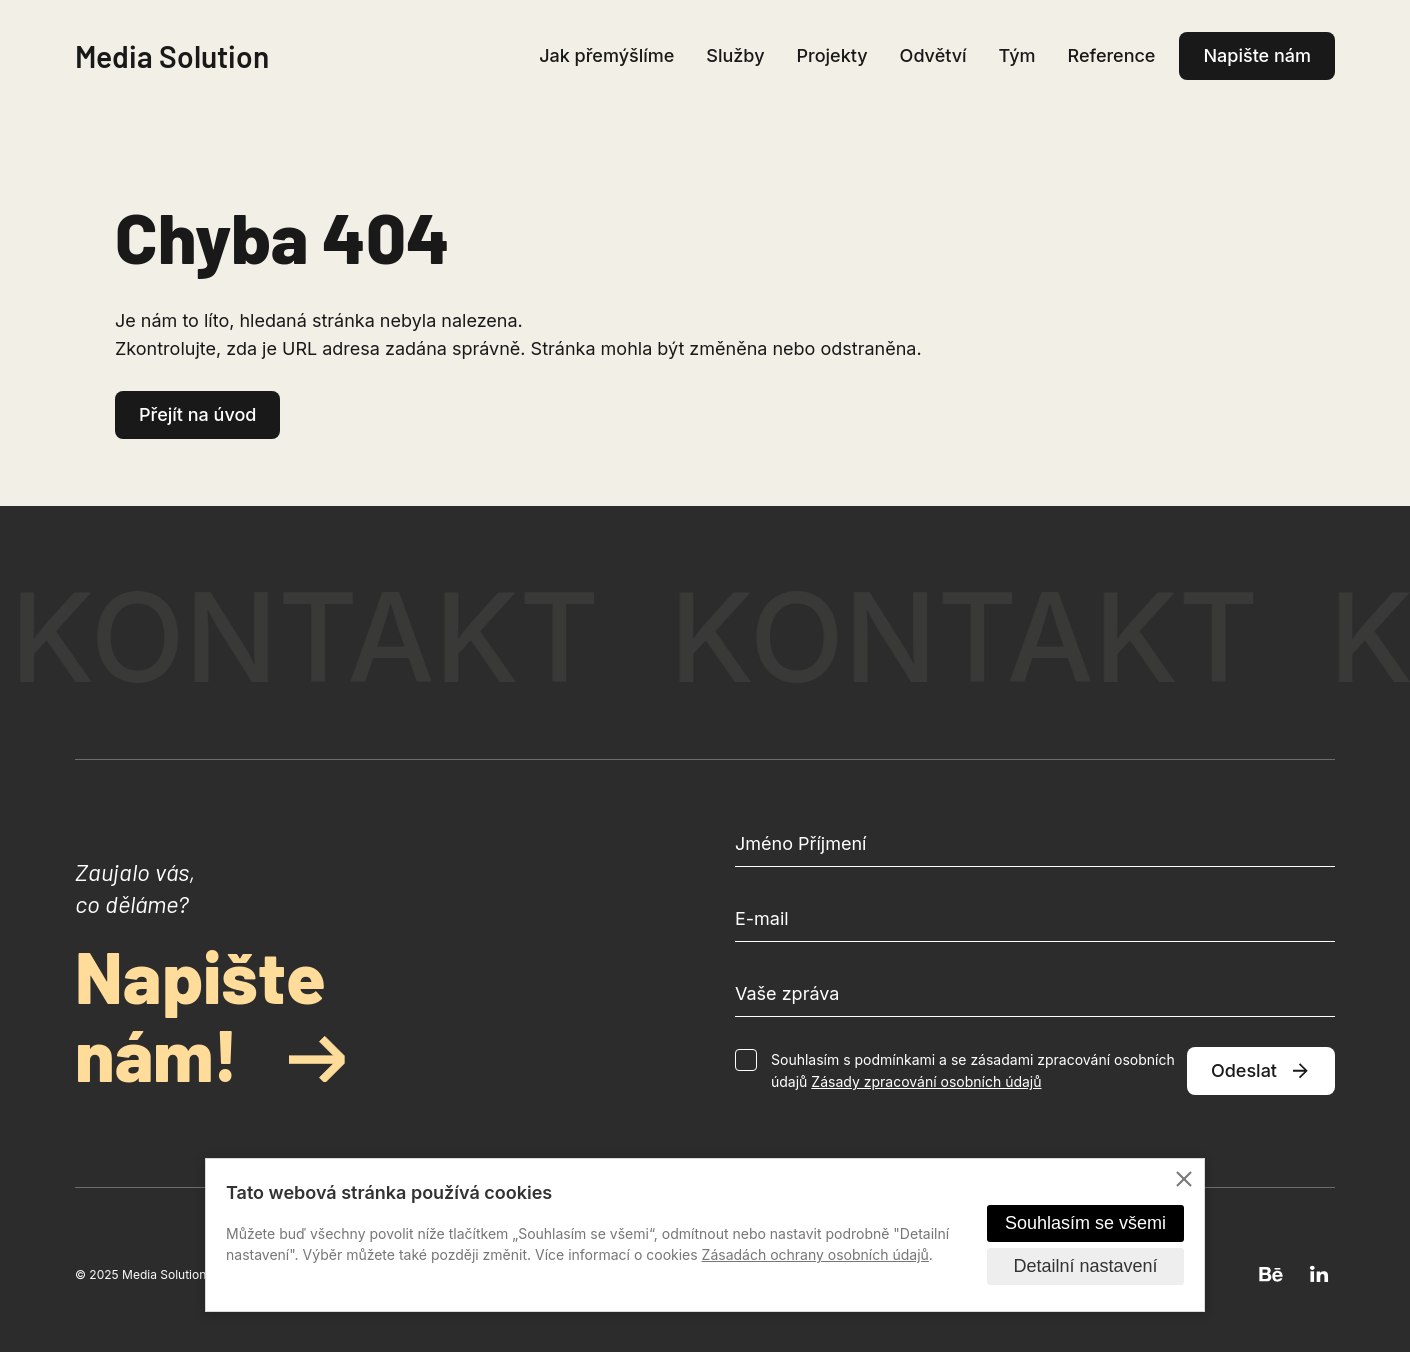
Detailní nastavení (1085, 1266)
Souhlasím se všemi (1085, 1223)
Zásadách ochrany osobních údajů (815, 1254)
